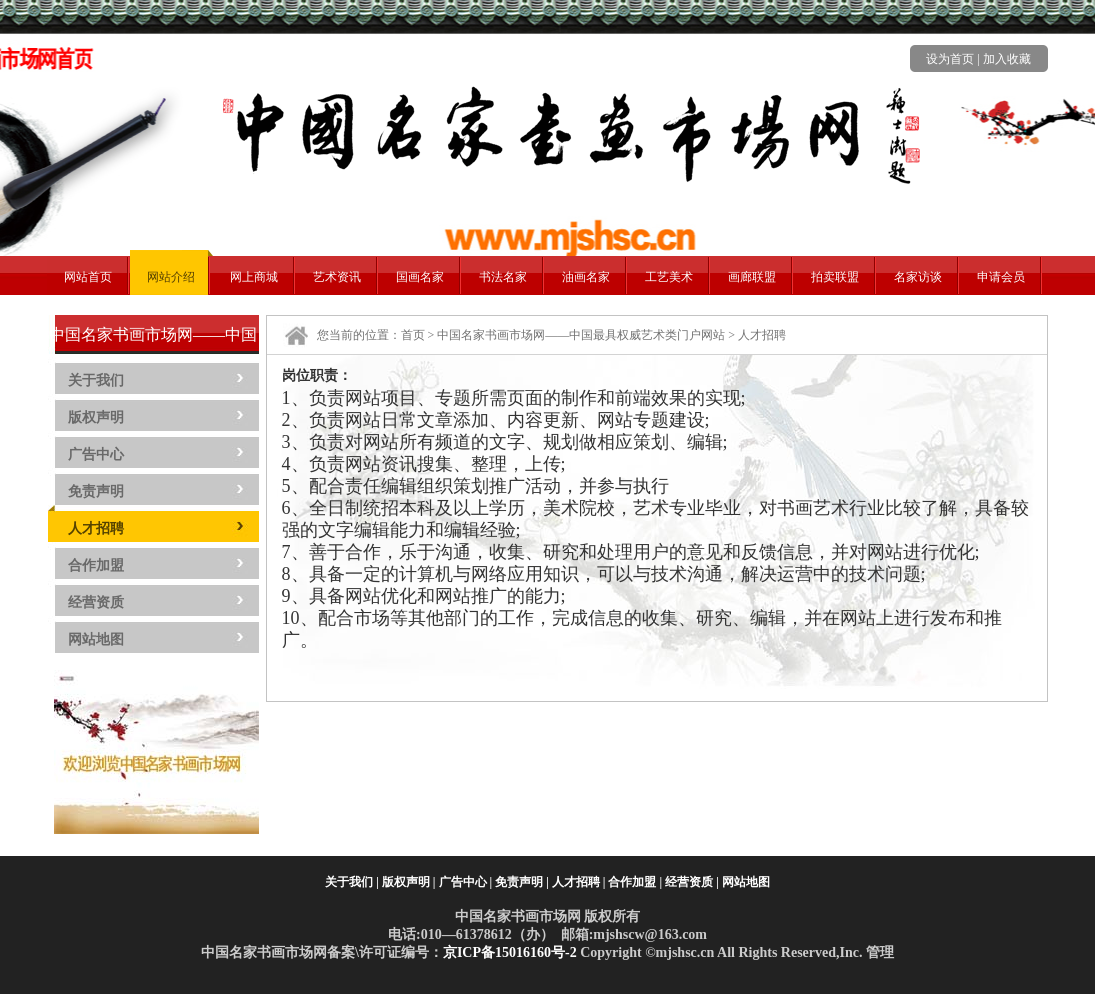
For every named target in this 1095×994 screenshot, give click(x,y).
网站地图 (96, 639)
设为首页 (950, 59)
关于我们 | (352, 882)
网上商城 (254, 277)
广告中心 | (466, 882)
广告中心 (96, 454)
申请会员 (1001, 277)
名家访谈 (918, 277)
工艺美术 (669, 277)
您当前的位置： (359, 335)
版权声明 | (409, 882)
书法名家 (503, 277)
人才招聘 (96, 528)
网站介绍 (171, 277)
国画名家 (420, 277)
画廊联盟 (752, 277)
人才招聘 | (579, 882)
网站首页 (88, 277)
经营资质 (96, 602)
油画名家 (586, 277)
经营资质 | (692, 882)
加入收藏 (1007, 59)
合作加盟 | (635, 882)
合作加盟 (96, 565)
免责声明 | (522, 882)
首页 (413, 335)
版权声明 (96, 417)
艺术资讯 (337, 277)
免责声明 (96, 491)
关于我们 (96, 380)
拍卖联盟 (835, 277)
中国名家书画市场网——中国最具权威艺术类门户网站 (581, 335)
